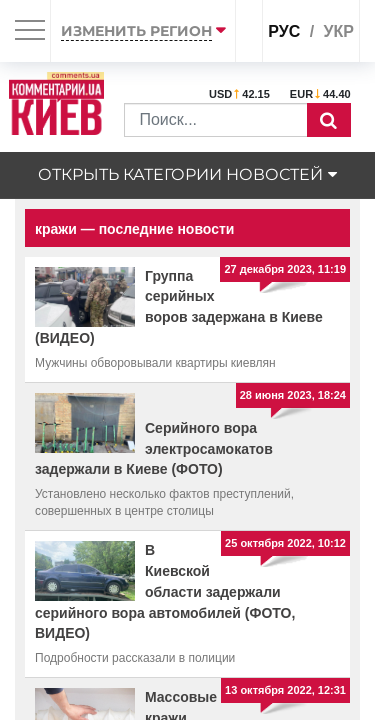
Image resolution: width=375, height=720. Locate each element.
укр (339, 31)
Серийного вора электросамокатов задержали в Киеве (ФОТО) (154, 449)
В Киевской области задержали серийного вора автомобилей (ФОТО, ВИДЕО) (165, 591)
